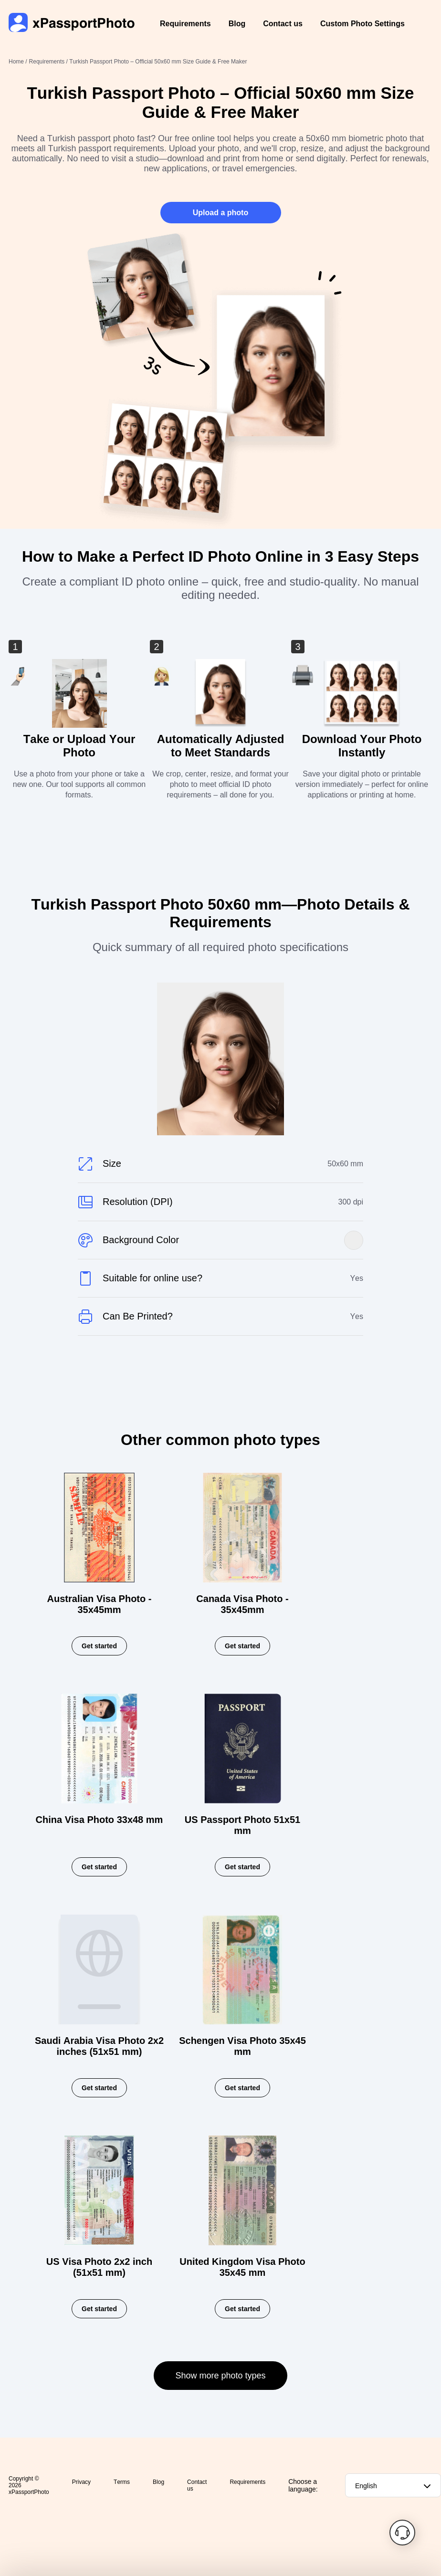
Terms (122, 2482)
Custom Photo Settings (362, 24)
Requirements (185, 24)
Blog (237, 24)
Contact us (283, 24)
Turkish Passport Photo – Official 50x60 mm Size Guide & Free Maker (158, 61)
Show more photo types (220, 2375)
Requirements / (49, 61)
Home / (18, 61)
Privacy (81, 2482)
